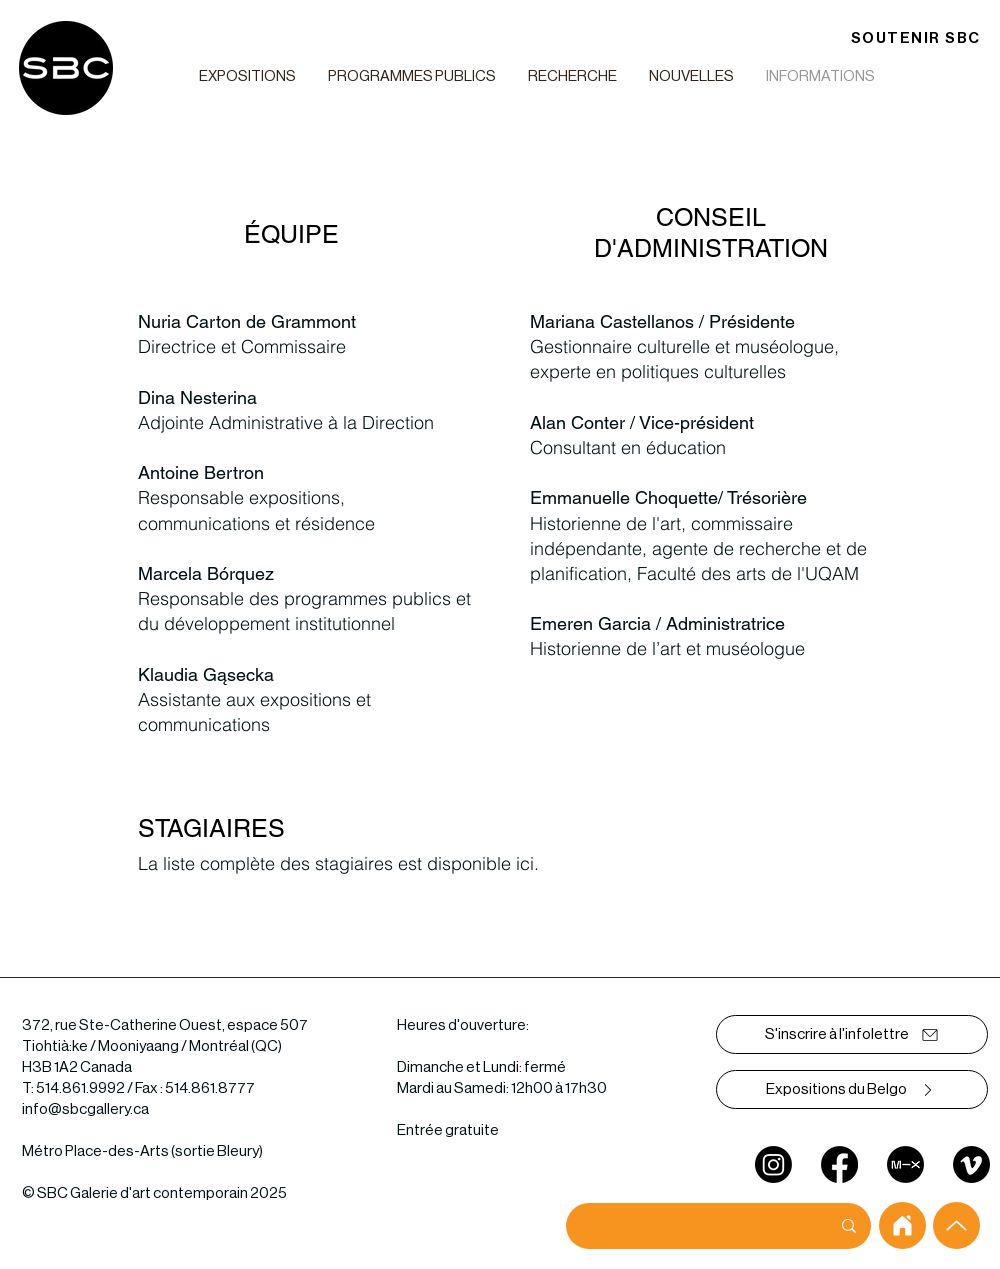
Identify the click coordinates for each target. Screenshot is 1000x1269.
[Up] (956, 1225)
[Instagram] (773, 1164)
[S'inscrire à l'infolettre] (852, 1034)
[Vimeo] (971, 1164)
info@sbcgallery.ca (85, 1109)
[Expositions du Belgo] (852, 1089)
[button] (247, 76)
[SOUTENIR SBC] (915, 38)
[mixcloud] (905, 1164)
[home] (902, 1225)
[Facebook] (839, 1164)
